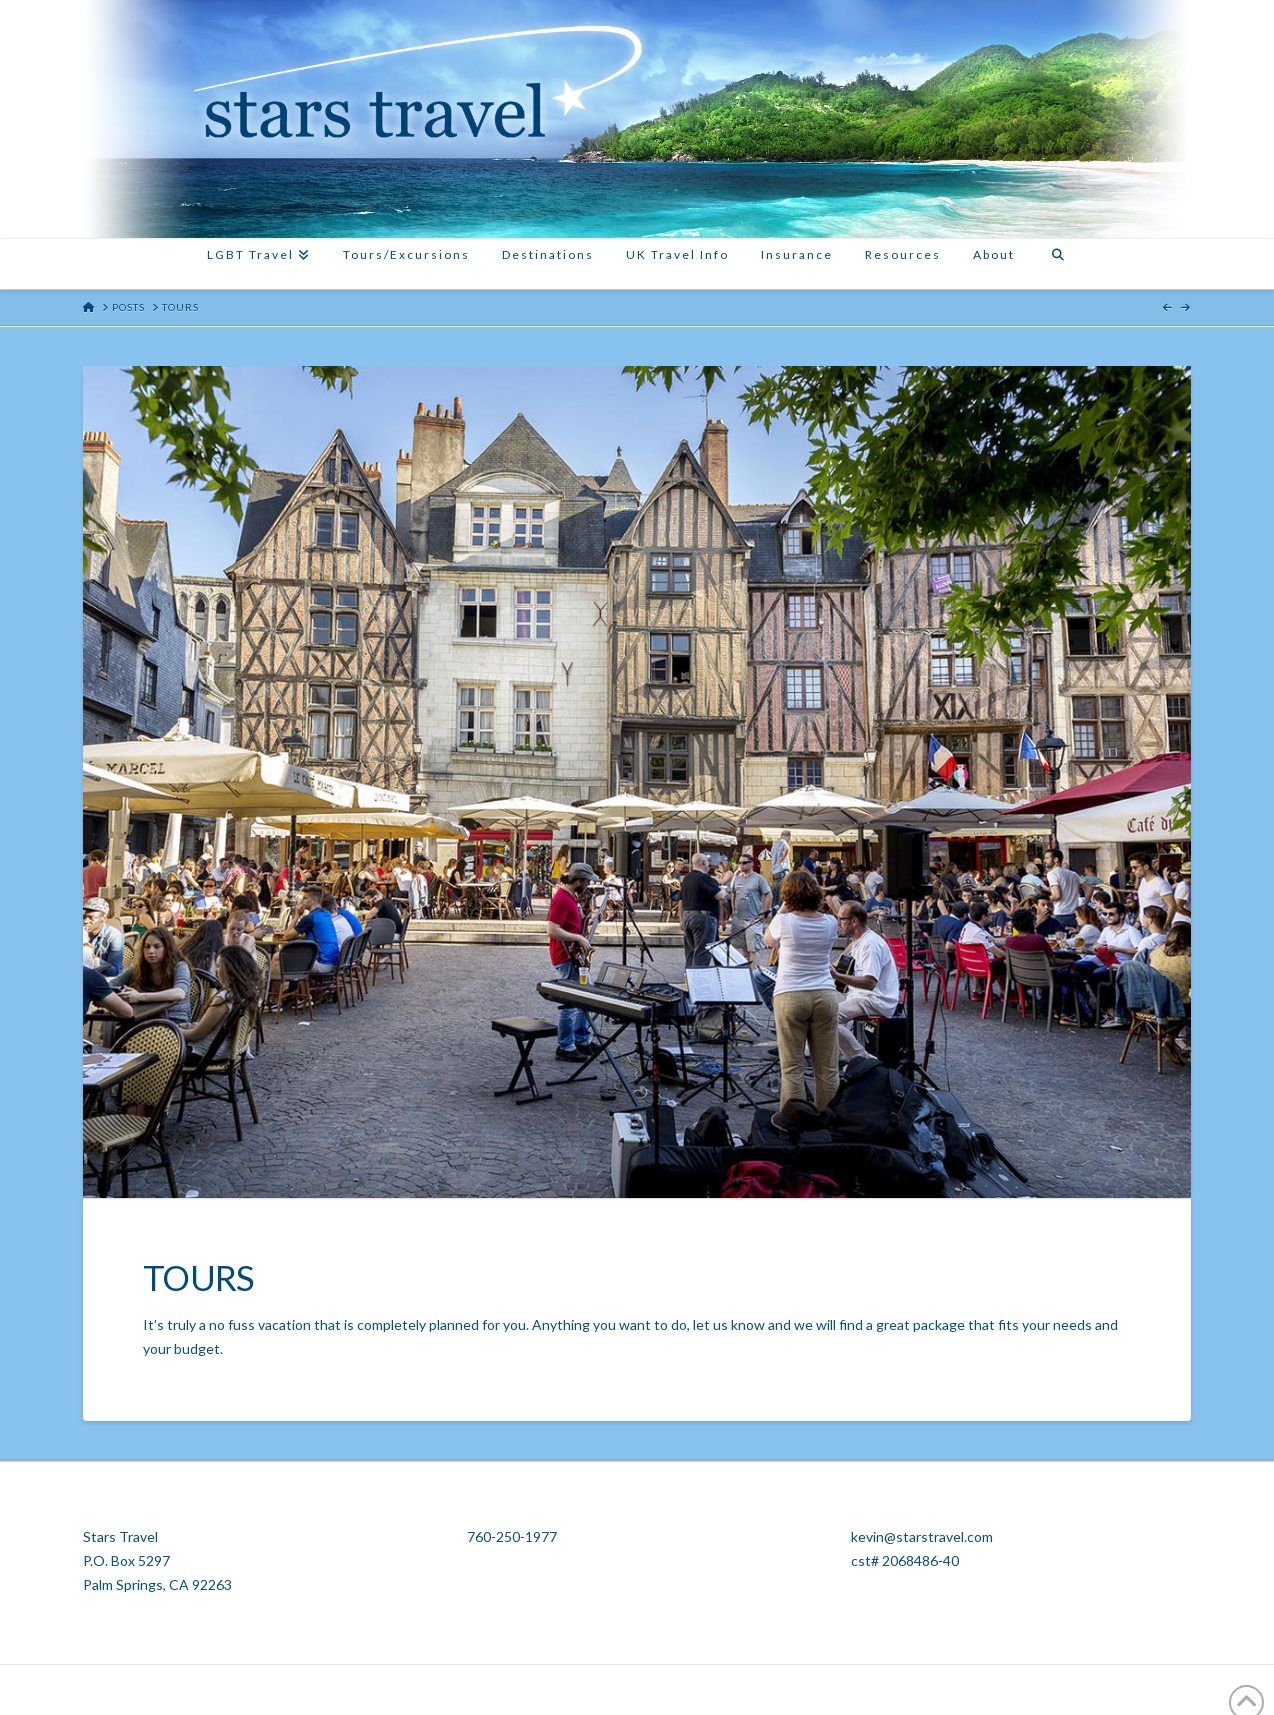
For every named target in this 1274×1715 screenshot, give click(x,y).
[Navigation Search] (1057, 264)
